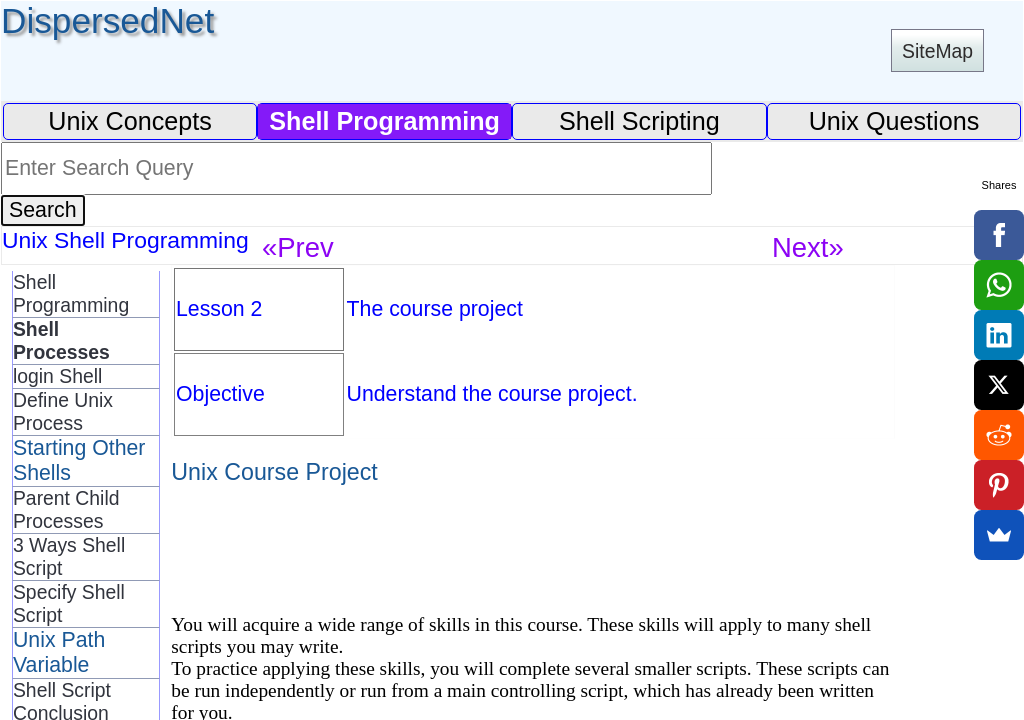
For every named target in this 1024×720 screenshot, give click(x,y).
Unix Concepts (130, 121)
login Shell (57, 376)
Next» (808, 247)
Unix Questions (894, 121)
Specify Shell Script (69, 603)
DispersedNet (107, 20)
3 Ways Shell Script (69, 556)
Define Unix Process (63, 411)
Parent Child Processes (66, 509)
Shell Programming (71, 293)
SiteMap (937, 51)
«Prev (298, 247)
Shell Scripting (639, 121)
